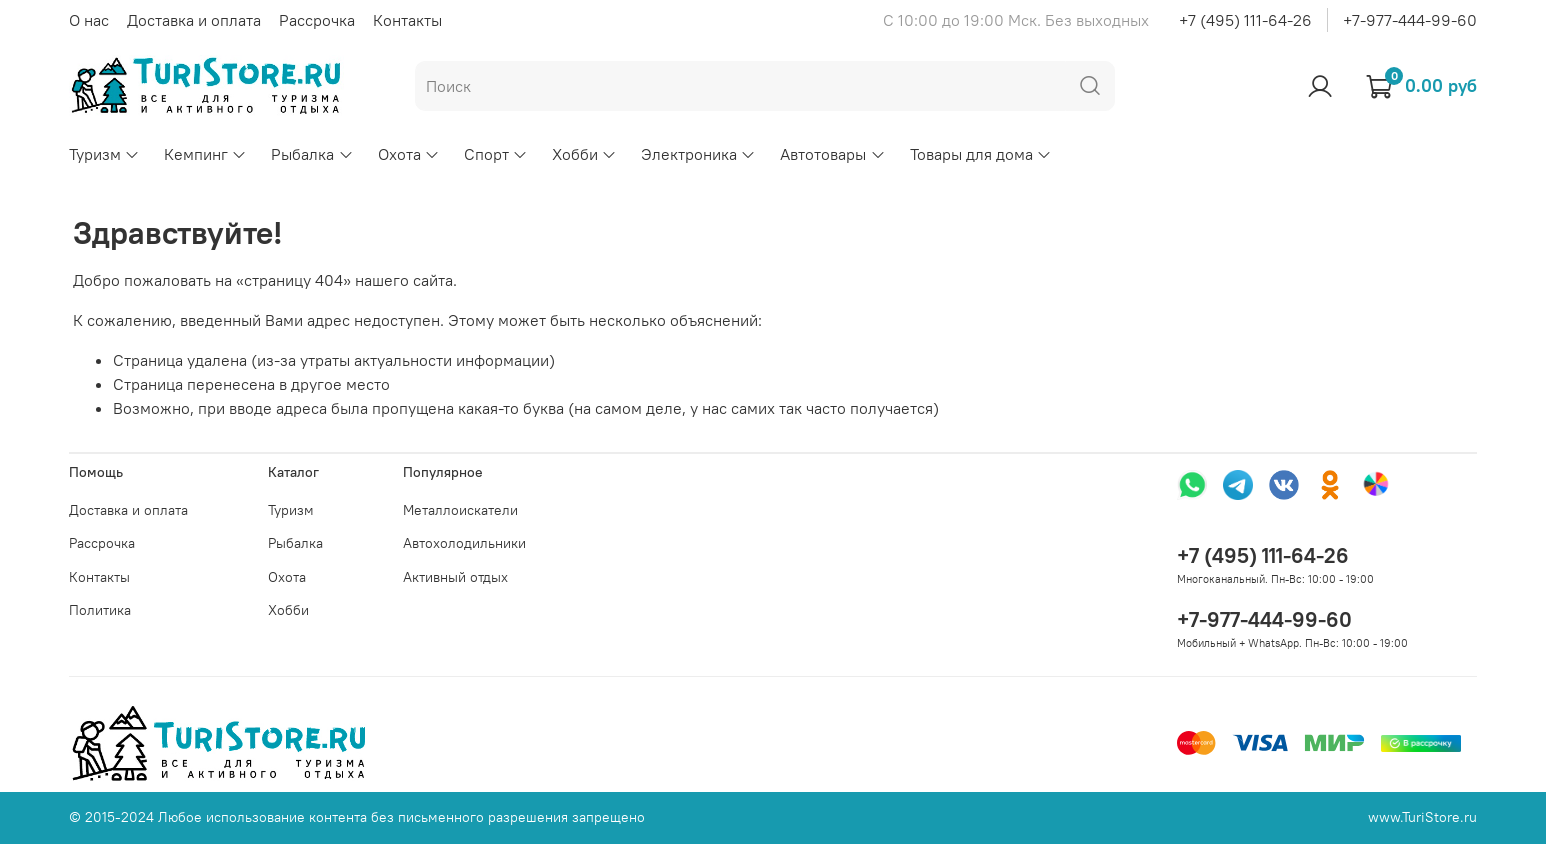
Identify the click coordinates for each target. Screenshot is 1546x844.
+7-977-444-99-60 (1410, 20)
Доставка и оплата (194, 20)
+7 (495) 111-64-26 (1245, 20)
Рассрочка (317, 20)
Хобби (584, 154)
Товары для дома (981, 154)
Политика (100, 610)
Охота (409, 154)
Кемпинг (205, 154)
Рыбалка (312, 154)
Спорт (496, 154)
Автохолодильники (464, 543)
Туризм (104, 154)
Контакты (407, 20)
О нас (89, 20)
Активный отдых (455, 577)
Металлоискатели (460, 510)
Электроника (698, 154)
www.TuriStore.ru (1422, 817)
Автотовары (832, 154)
